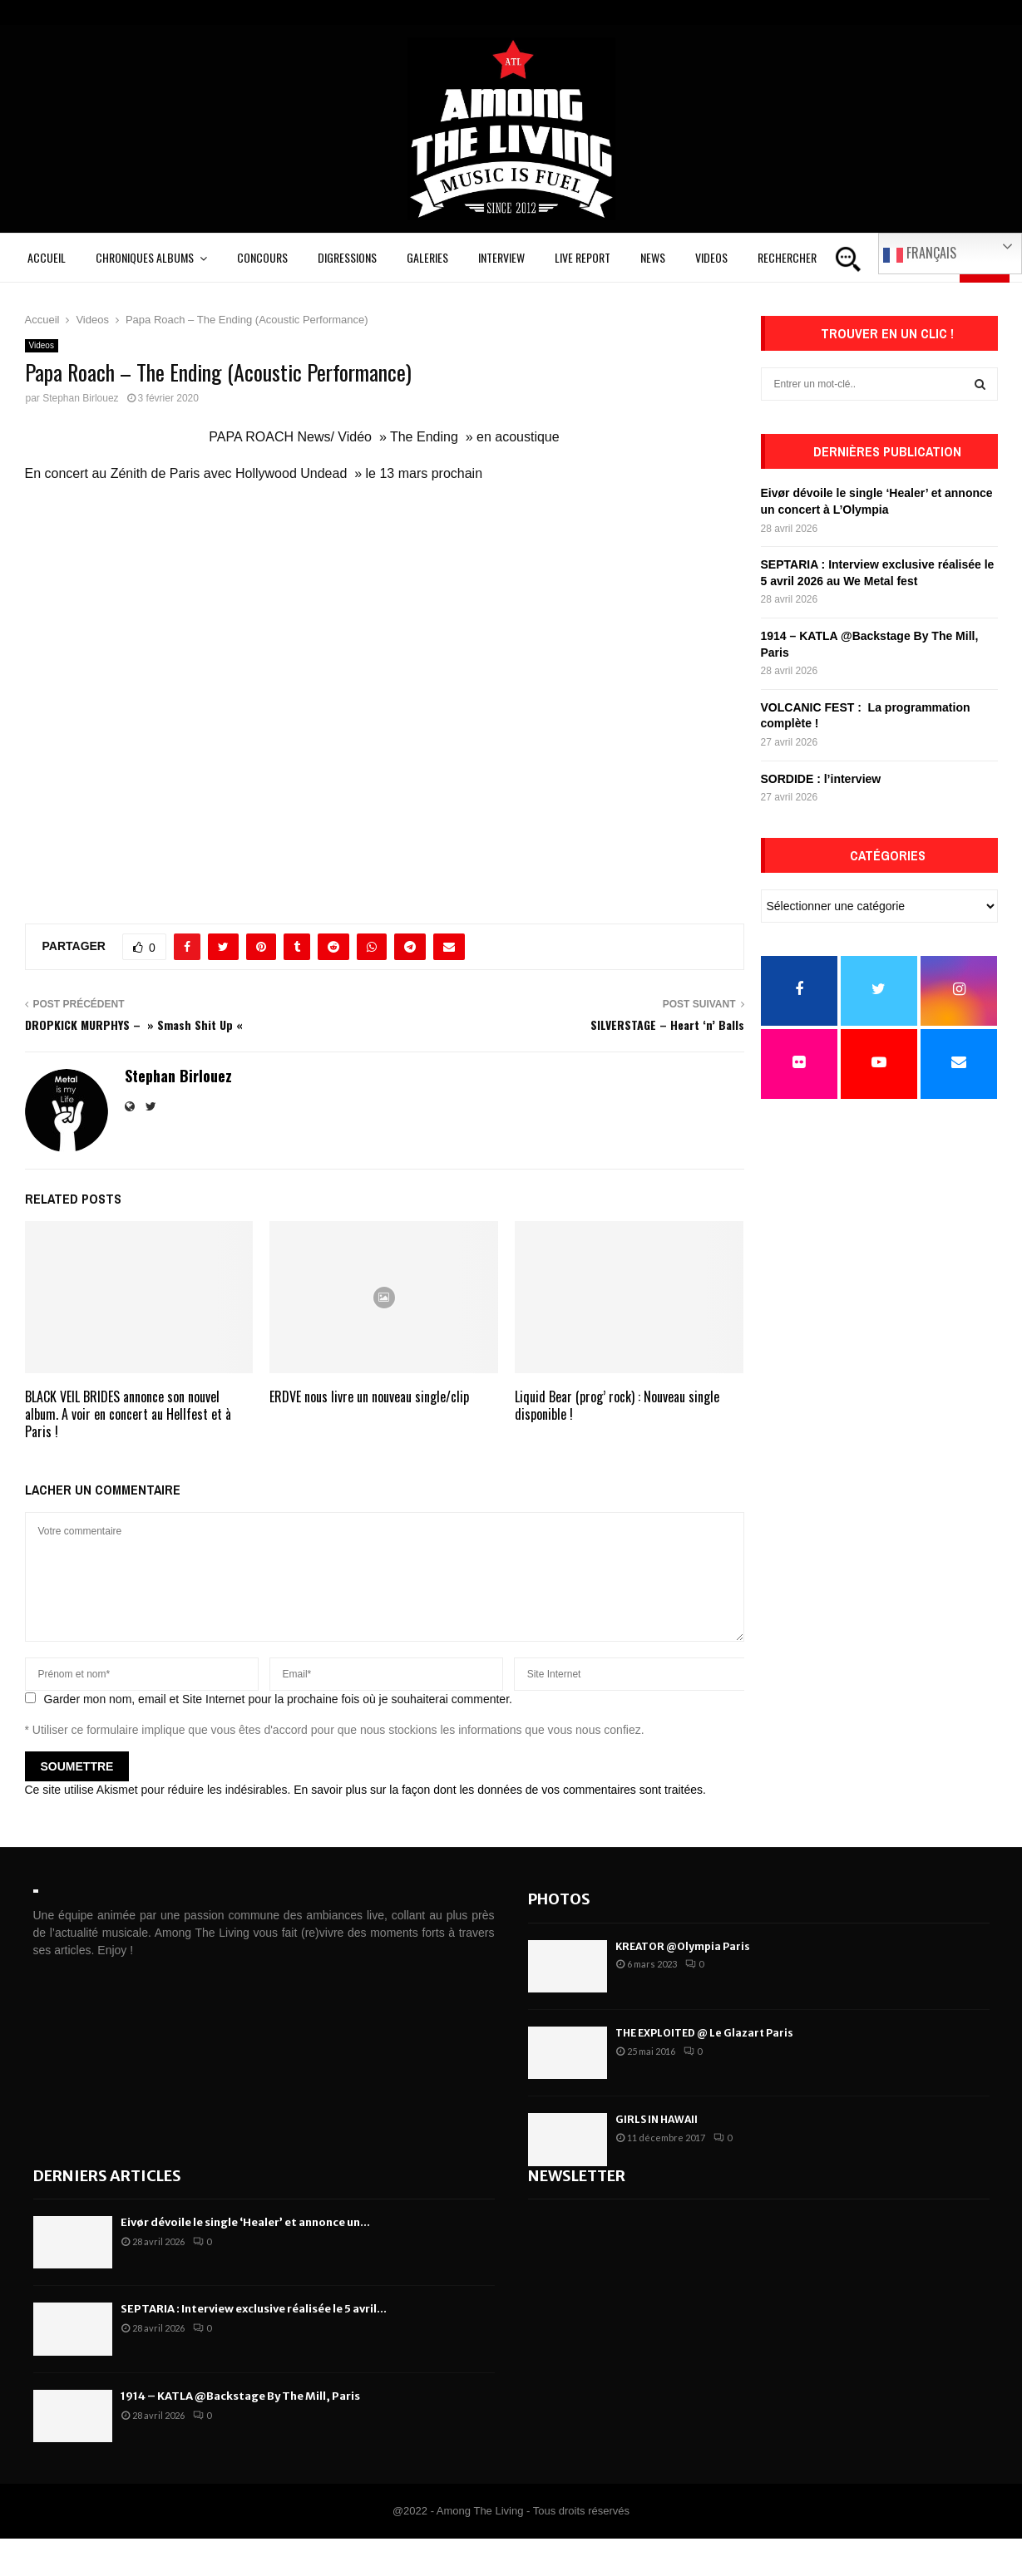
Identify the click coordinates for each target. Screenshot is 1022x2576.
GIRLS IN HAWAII (656, 2119)
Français (919, 253)
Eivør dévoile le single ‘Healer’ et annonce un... (245, 2222)
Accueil (46, 257)
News (652, 257)
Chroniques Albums (145, 257)
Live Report (582, 257)
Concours (262, 257)
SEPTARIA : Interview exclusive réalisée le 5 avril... (254, 2309)
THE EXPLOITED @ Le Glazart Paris (704, 2033)
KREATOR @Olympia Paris (682, 1946)
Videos (711, 257)
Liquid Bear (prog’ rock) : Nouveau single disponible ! (617, 1405)
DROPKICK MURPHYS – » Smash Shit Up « (135, 1024)
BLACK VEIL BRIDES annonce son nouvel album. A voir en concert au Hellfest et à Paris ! (128, 1414)
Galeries (427, 257)
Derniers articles (107, 2175)
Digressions (347, 257)
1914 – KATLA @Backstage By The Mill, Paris (240, 2396)
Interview (501, 257)
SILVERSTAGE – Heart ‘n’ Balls (667, 1024)
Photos (559, 1899)
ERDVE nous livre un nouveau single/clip (369, 1396)
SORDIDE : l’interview (821, 779)
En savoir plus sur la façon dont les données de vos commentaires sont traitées (498, 1789)
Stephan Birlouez (80, 398)
